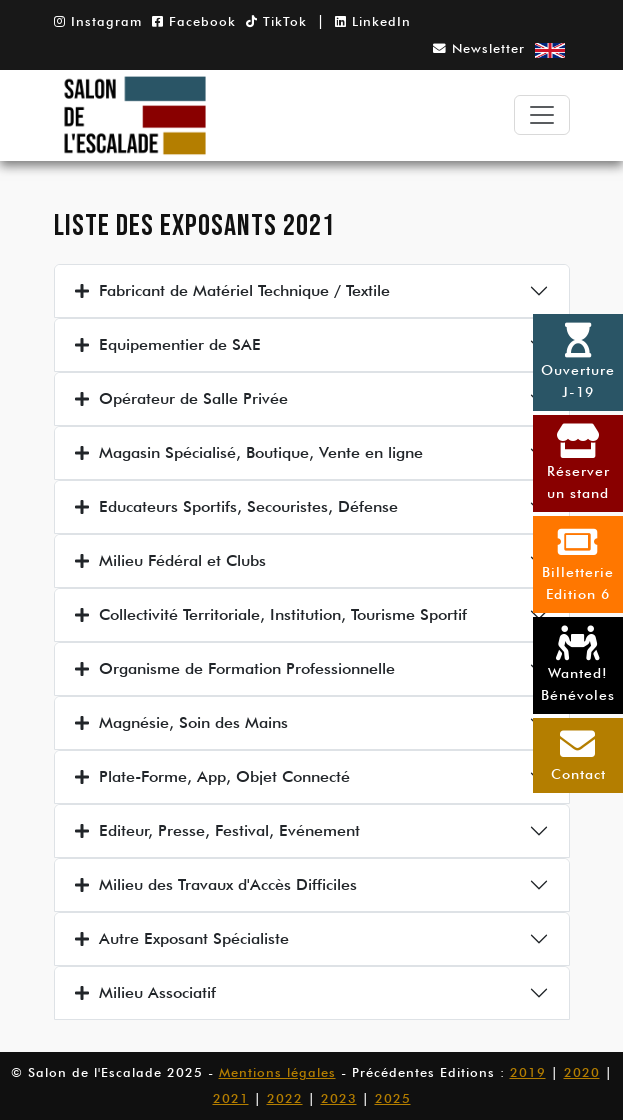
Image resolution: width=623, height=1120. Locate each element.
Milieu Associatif (145, 992)
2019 (528, 1072)
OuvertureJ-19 (578, 361)
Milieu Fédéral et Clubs (170, 560)
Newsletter (479, 48)
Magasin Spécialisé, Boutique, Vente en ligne (249, 452)
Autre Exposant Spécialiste (182, 938)
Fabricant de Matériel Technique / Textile (232, 290)
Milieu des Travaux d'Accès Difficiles (216, 884)
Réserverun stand (578, 462)
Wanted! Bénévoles (578, 664)
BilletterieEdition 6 (578, 563)
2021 (231, 1098)
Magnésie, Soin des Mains (181, 722)
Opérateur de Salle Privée (181, 398)
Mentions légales (277, 1072)
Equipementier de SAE (168, 344)
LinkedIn (373, 21)
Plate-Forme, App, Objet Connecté (212, 776)
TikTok (276, 21)
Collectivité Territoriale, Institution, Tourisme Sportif (271, 614)
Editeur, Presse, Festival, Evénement (217, 830)
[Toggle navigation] (542, 115)
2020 (582, 1072)
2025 (393, 1098)
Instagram (98, 21)
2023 (339, 1098)
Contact (578, 754)
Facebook (194, 21)
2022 (285, 1098)
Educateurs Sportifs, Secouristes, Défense (236, 506)
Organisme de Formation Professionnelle (235, 668)
